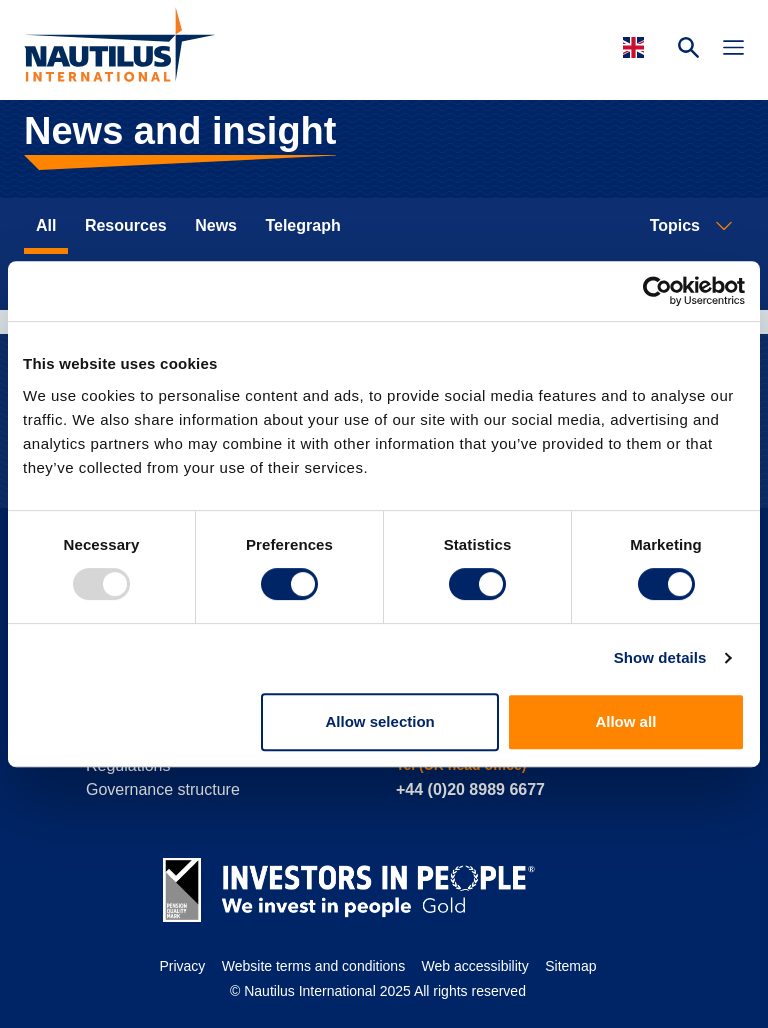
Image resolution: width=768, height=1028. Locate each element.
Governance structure (163, 789)
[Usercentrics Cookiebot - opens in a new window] (657, 291)
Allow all (625, 721)
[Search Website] (688, 50)
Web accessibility (475, 966)
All (46, 225)
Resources (126, 225)
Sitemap (570, 966)
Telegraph (302, 225)
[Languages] (636, 47)
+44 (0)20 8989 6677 (470, 789)
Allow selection (380, 721)
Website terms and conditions (313, 966)
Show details (660, 657)
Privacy (182, 966)
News (216, 225)
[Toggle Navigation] (733, 50)
